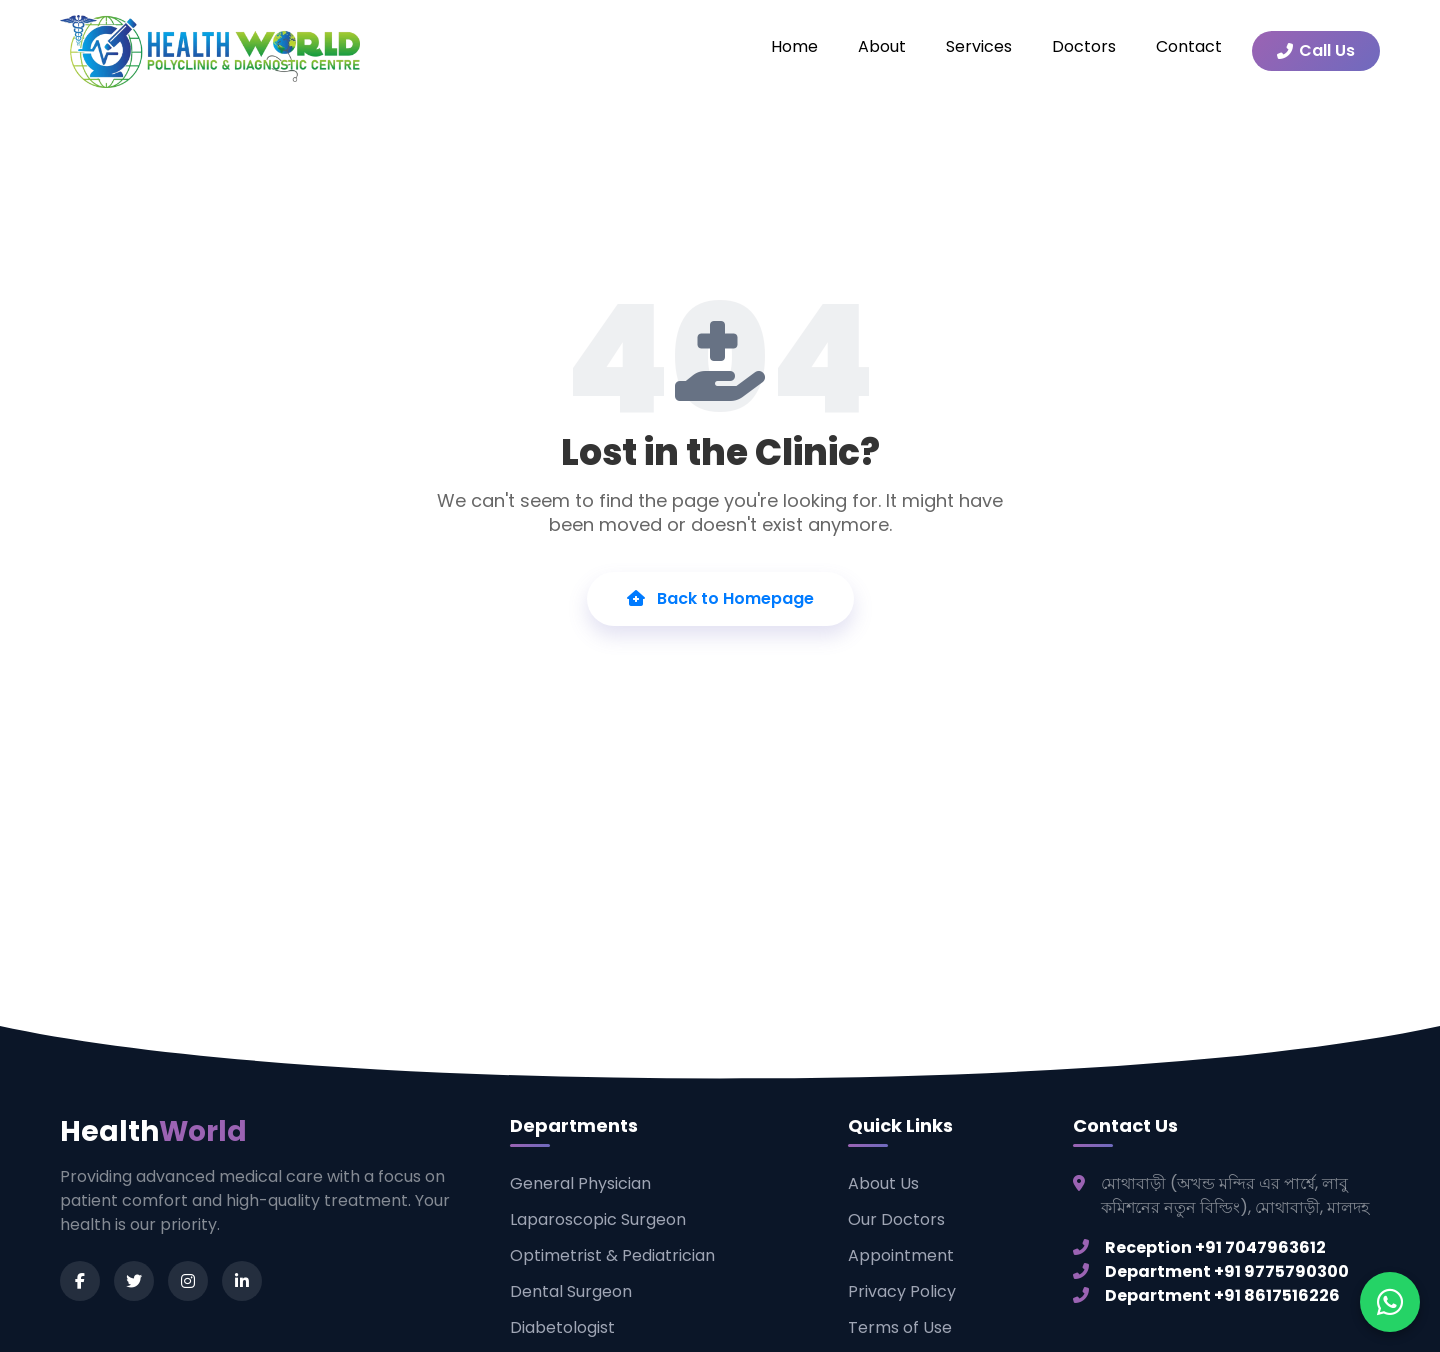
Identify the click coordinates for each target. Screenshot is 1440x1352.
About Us (883, 1183)
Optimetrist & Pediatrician (612, 1255)
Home (794, 46)
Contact (1189, 46)
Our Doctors (896, 1219)
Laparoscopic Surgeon (598, 1219)
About (882, 46)
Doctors (1084, 46)
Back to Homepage (720, 598)
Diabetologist (562, 1327)
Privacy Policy (902, 1291)
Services (979, 46)
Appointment (901, 1255)
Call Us (1315, 50)
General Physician (580, 1183)
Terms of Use (900, 1327)
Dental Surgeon (571, 1291)
